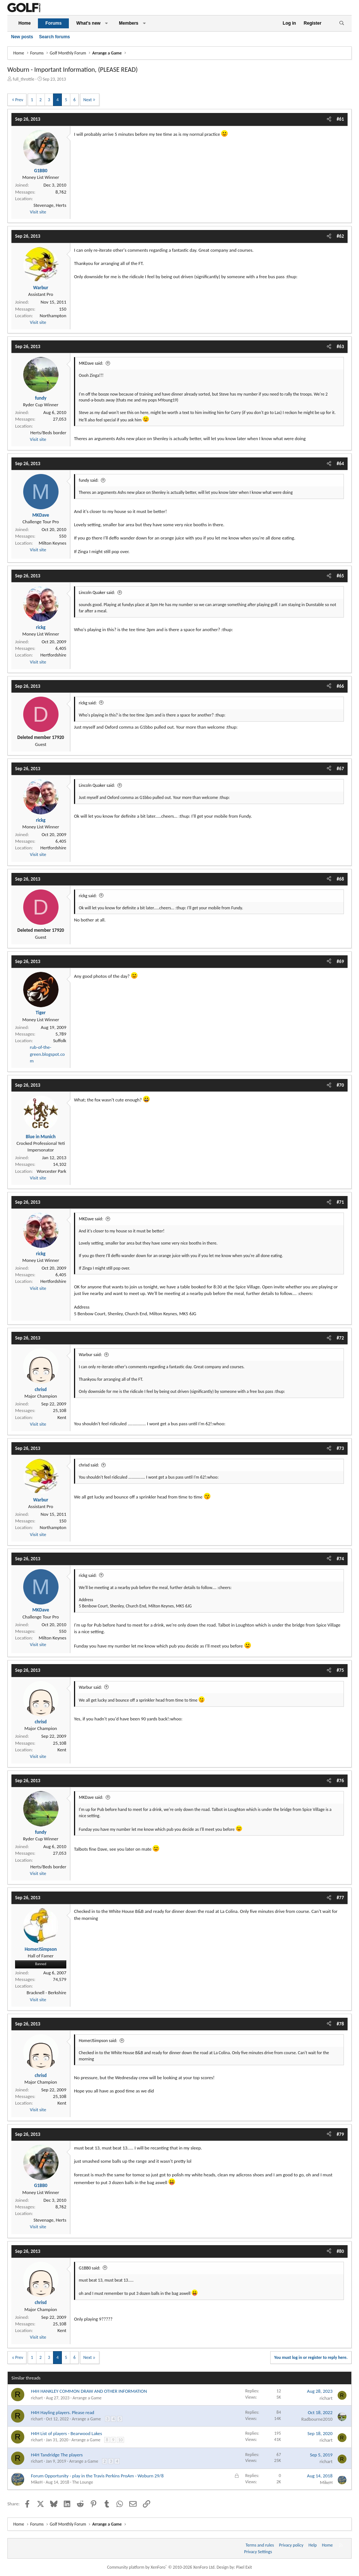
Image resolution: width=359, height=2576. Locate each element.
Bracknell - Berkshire (46, 1992)
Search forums (54, 36)
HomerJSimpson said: (98, 2040)
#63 (340, 346)
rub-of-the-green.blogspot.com (47, 1053)
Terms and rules (260, 2545)
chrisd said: (89, 1465)
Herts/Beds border (48, 432)
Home (24, 23)
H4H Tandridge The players (57, 2455)
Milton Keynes (52, 543)
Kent (61, 1417)
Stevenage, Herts (50, 205)
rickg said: (88, 702)
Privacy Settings (258, 2551)
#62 (340, 236)
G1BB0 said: (89, 2268)
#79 (340, 2134)
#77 (340, 1897)
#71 (340, 1202)
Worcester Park (51, 1171)
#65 (340, 575)
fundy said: (88, 480)
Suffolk (59, 1040)
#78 (340, 2024)
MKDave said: (91, 363)
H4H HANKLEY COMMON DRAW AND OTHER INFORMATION (89, 2391)
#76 (340, 1780)
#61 (340, 119)
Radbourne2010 (316, 2419)
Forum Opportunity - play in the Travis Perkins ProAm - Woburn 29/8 (97, 2475)
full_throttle (23, 79)
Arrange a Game (87, 2397)
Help (313, 2545)
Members (128, 23)
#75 (340, 1670)
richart (37, 2397)
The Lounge (82, 2482)
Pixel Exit (244, 2567)
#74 (340, 1558)
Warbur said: (90, 1354)
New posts (22, 36)
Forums (53, 23)
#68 (340, 879)
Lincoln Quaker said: (97, 592)
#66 (340, 686)
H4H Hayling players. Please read (62, 2412)
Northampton (53, 315)
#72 (340, 1338)
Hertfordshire (53, 655)
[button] (106, 23)
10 (120, 2439)
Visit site (38, 212)
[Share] (329, 119)
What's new (88, 23)
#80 (340, 2251)
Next (87, 99)
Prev (19, 99)
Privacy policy (291, 2545)
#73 (340, 1448)
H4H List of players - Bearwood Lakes (66, 2433)
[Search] (341, 23)
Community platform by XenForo (161, 2567)
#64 (340, 463)
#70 (340, 1085)
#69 (340, 961)
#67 (340, 768)
